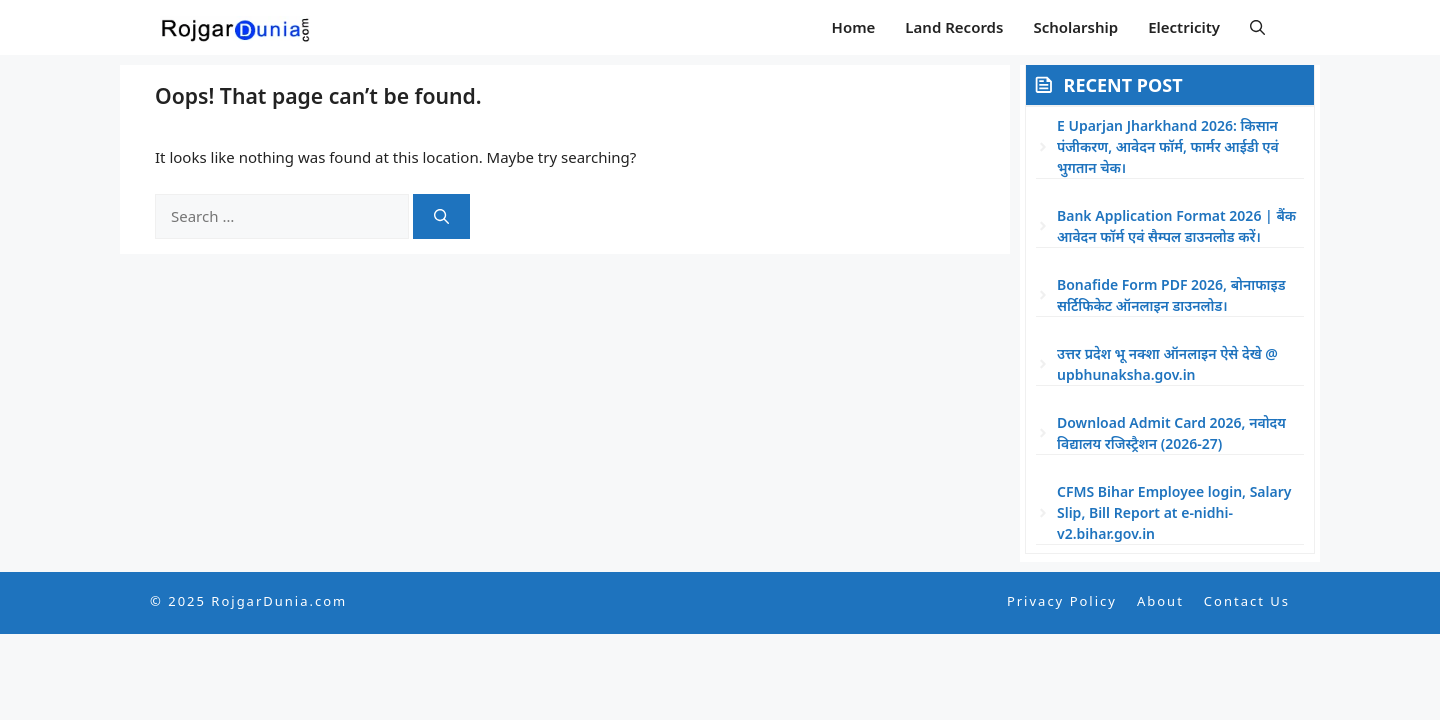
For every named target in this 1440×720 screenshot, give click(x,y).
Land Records (954, 27)
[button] (1257, 27)
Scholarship (1075, 27)
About (1160, 601)
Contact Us (1247, 601)
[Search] (441, 216)
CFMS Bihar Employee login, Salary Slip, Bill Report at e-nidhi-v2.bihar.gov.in (1174, 512)
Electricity (1184, 27)
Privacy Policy (1062, 601)
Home (854, 27)
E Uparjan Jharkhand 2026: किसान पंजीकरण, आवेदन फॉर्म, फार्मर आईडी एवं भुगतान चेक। (1168, 146)
